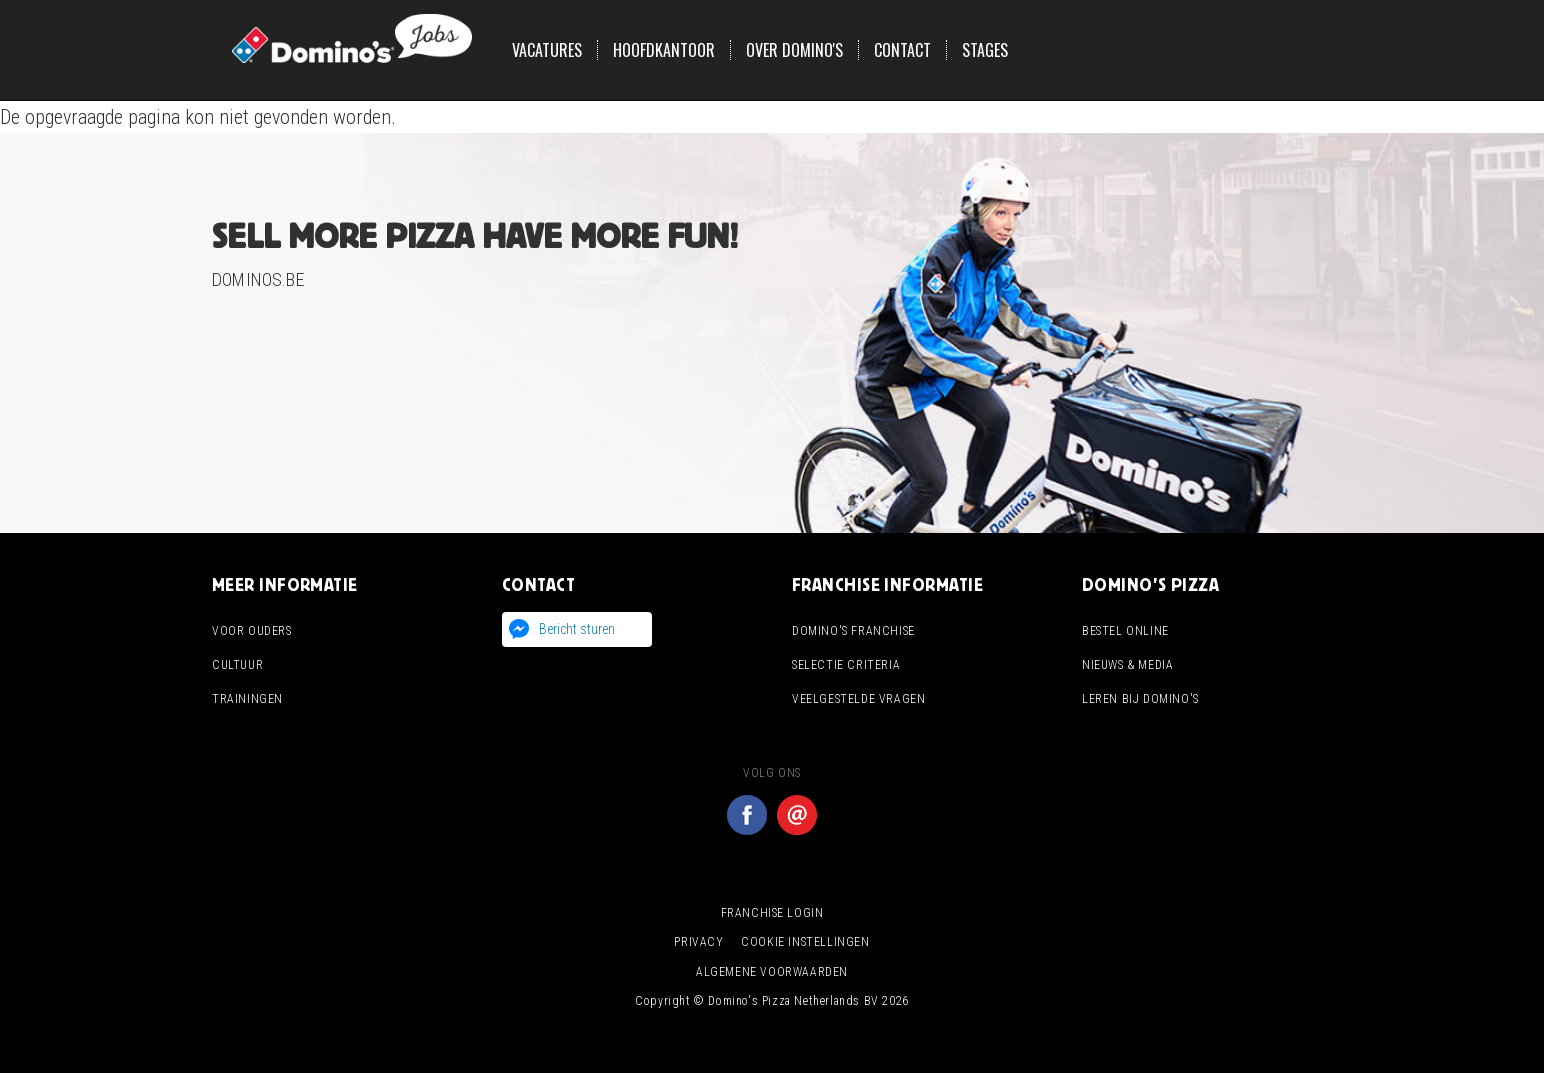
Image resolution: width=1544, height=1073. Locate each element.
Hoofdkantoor (664, 50)
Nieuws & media (1127, 665)
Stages (985, 50)
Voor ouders (252, 631)
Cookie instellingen (805, 942)
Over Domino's (794, 50)
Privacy (698, 942)
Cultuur (237, 665)
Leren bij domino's (1140, 699)
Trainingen (247, 699)
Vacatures (547, 50)
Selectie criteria (846, 665)
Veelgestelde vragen (858, 699)
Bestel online (1125, 631)
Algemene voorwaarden (772, 972)
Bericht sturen (577, 629)
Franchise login (772, 913)
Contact (902, 50)
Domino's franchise (853, 631)
